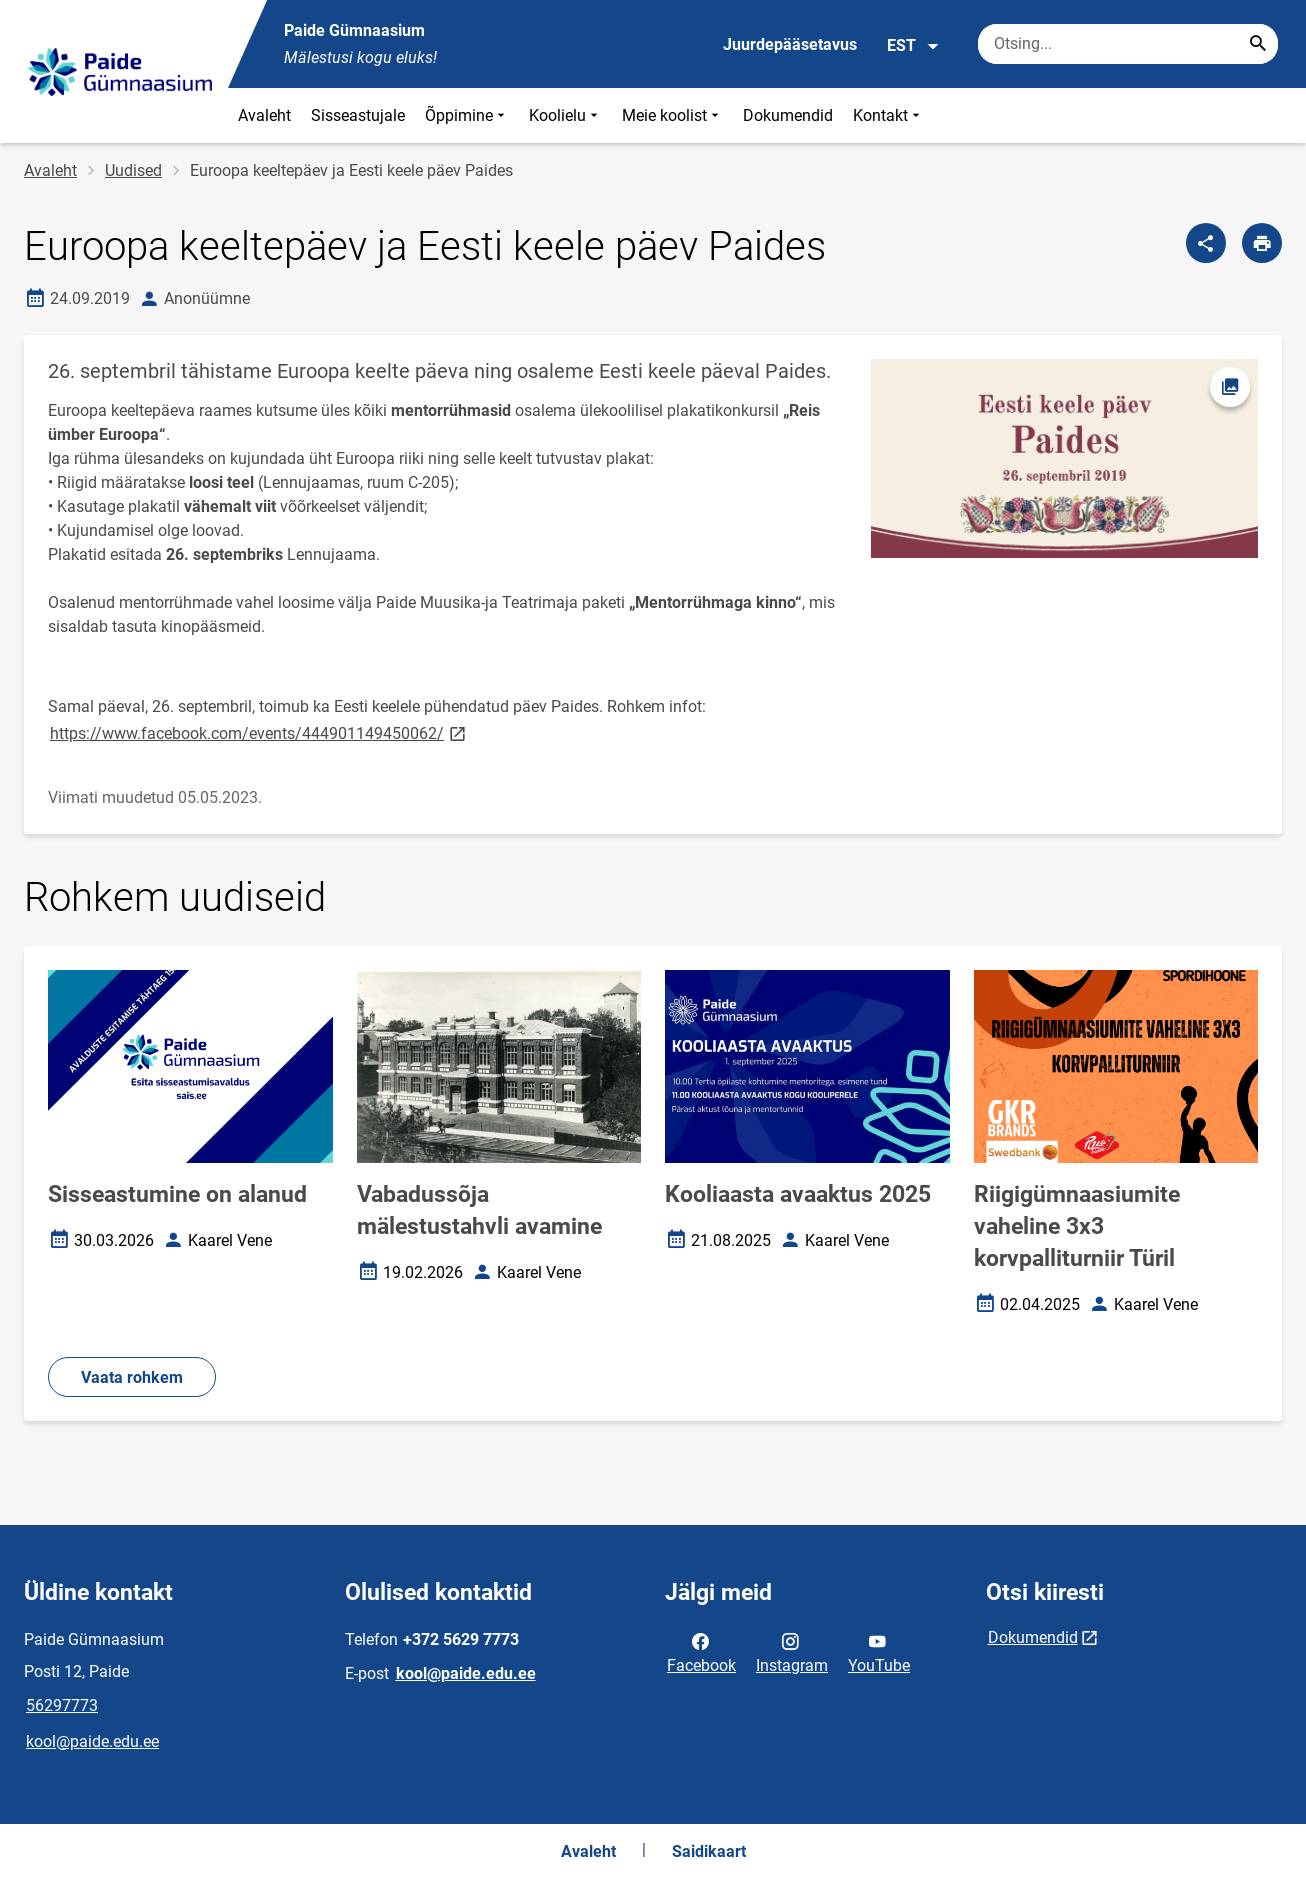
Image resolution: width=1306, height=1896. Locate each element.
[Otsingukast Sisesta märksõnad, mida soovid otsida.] (1128, 44)
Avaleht (264, 115)
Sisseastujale (358, 115)
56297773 (62, 1705)
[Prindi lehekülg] (1262, 243)
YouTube (879, 1652)
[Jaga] (1206, 243)
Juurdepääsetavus (790, 44)
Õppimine (467, 115)
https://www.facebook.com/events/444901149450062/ (259, 732)
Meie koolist (672, 115)
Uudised (133, 170)
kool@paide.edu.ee (92, 1741)
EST (913, 46)
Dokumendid (788, 115)
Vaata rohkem (132, 1377)
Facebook (701, 1652)
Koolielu (565, 115)
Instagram (792, 1652)
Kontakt (888, 115)
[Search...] (1258, 44)
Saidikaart (709, 1851)
